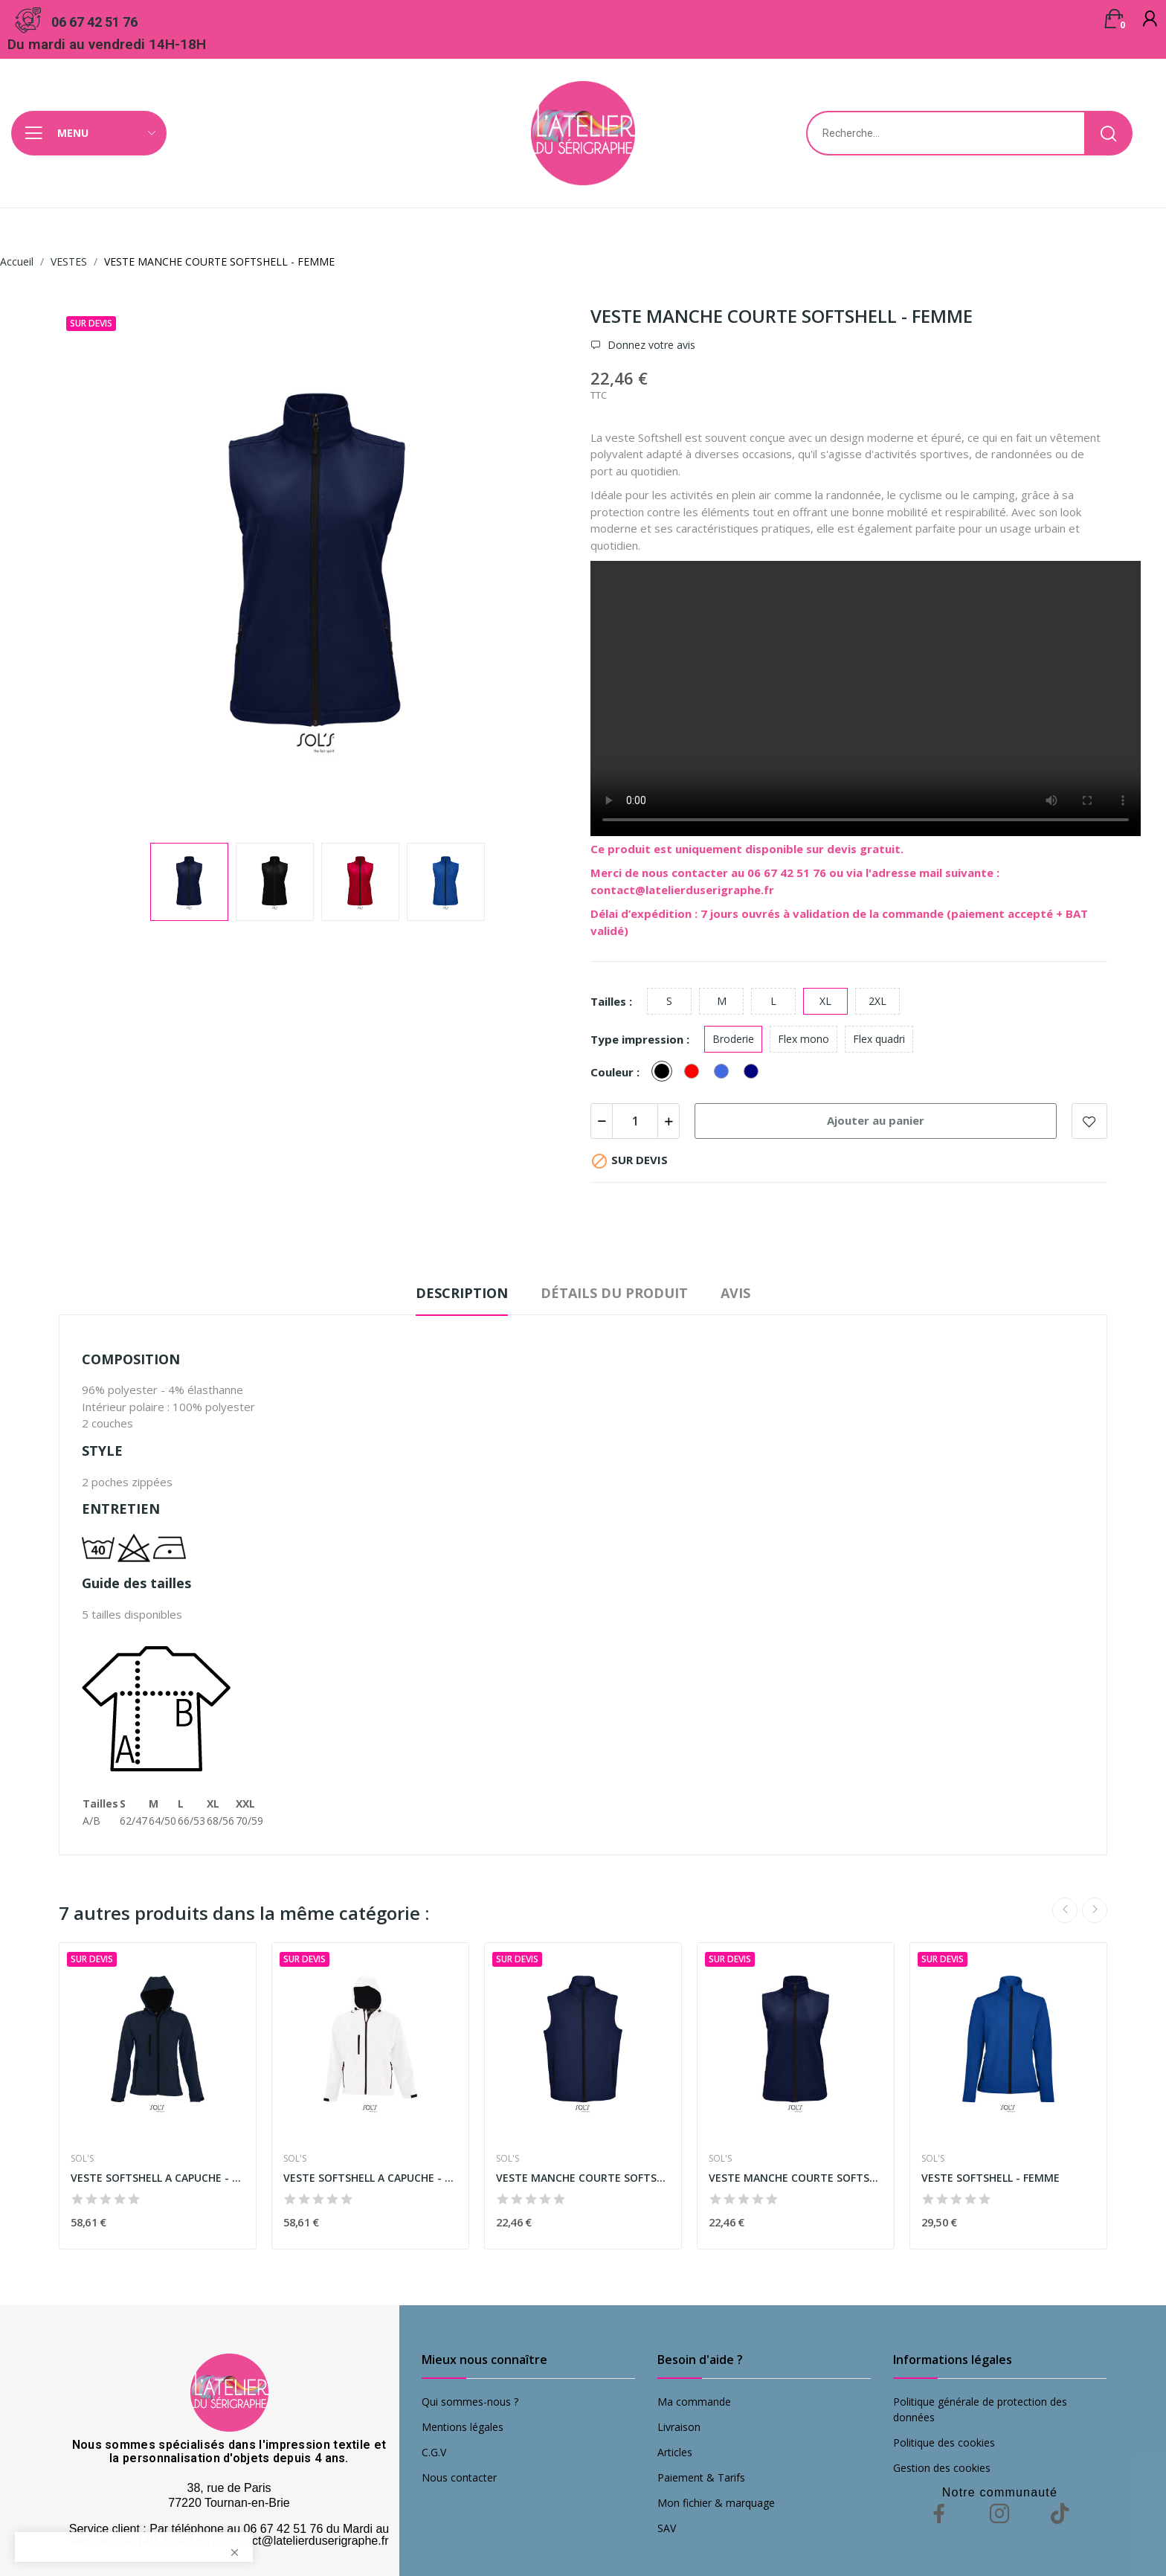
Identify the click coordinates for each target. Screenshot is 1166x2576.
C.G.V (434, 2452)
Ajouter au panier (875, 1120)
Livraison (678, 2427)
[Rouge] (695, 1072)
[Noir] (665, 1072)
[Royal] (725, 1072)
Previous (1065, 1910)
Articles (674, 2452)
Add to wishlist (1089, 1121)
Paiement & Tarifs (701, 2477)
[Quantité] (635, 1121)
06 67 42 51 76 (94, 22)
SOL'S (82, 2158)
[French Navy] (755, 1072)
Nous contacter (459, 2477)
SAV (666, 2528)
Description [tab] (462, 1293)
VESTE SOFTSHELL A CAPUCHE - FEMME (158, 2178)
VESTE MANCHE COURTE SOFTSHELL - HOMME (583, 2178)
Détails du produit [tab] (614, 1293)
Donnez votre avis (650, 345)
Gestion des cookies (942, 2468)
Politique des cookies (944, 2442)
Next (1094, 1910)
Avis (735, 1293)
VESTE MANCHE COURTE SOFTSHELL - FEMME (796, 2178)
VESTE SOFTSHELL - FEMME (990, 2178)
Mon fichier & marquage (716, 2503)
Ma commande (694, 2401)
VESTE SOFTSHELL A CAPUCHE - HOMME (370, 2178)
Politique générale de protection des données (980, 2409)
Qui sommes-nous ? (470, 2401)
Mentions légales (462, 2427)
